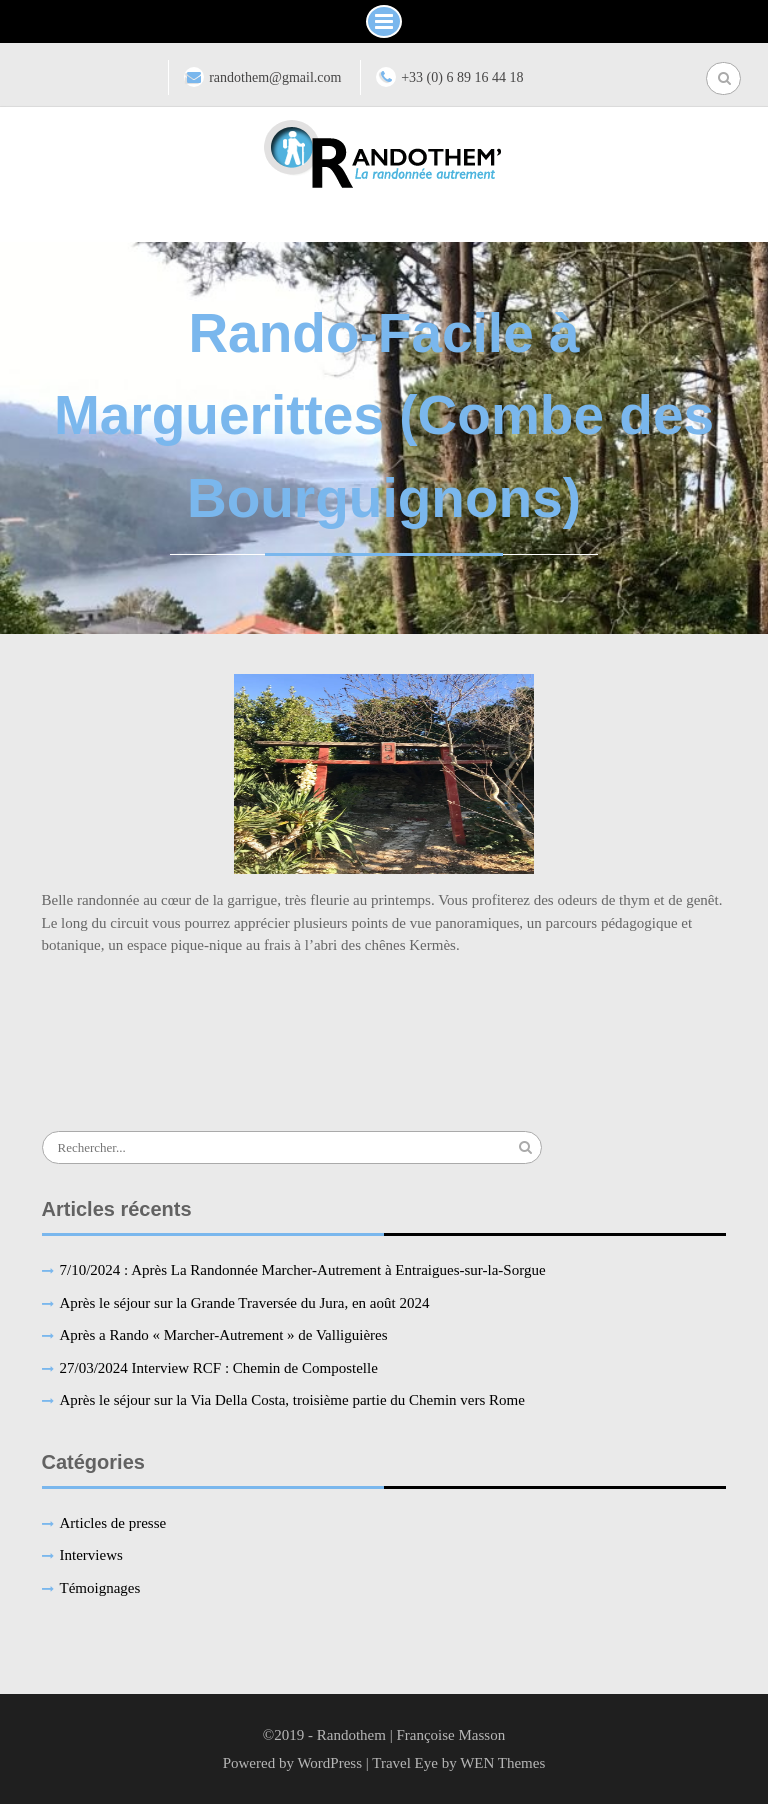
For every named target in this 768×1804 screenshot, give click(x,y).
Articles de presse (113, 1523)
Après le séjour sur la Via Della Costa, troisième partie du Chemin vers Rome (292, 1400)
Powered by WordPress (292, 1763)
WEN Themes (502, 1763)
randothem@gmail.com (275, 77)
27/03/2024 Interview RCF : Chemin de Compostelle (219, 1368)
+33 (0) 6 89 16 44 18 (462, 77)
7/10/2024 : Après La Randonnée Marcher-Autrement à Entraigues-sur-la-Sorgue (303, 1270)
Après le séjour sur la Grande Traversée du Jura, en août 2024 (245, 1303)
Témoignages (100, 1588)
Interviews (91, 1555)
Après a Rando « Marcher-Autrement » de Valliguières (224, 1335)
